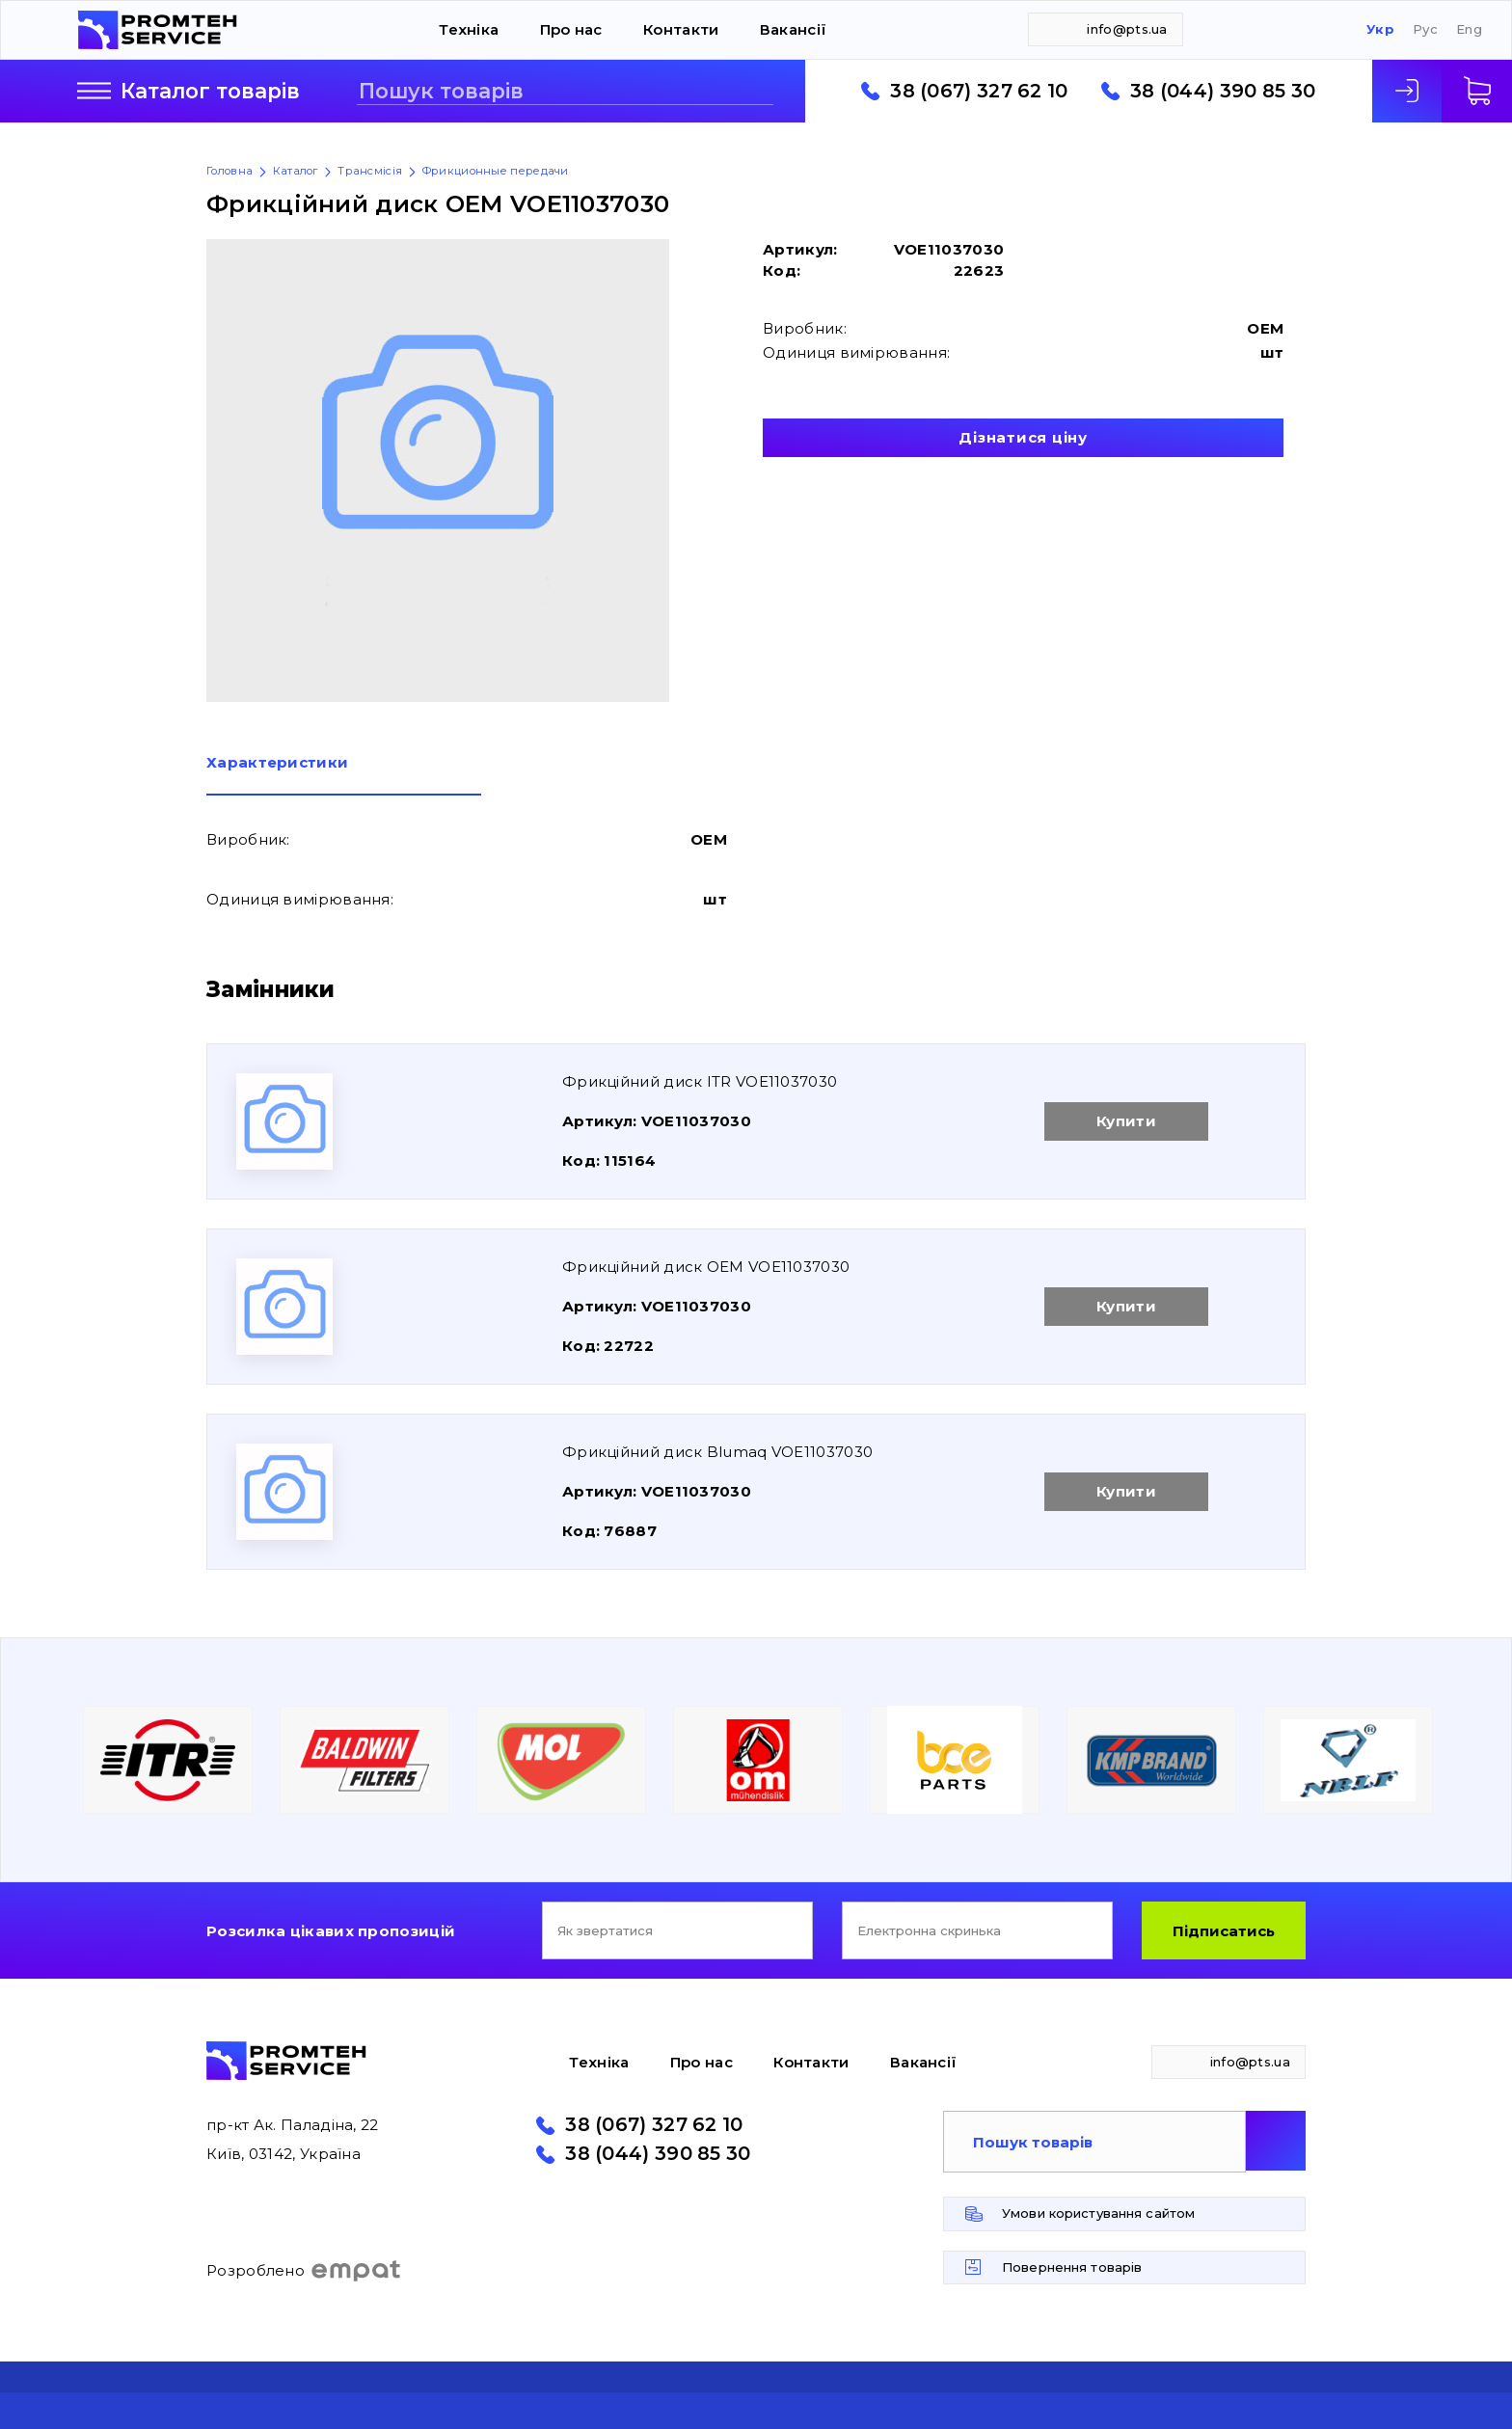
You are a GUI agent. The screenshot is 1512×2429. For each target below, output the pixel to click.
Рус (1425, 29)
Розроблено (304, 2270)
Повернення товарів (1072, 2267)
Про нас (571, 29)
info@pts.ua (1127, 29)
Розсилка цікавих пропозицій (330, 1931)
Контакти (680, 29)
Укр (1380, 29)
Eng (1469, 29)
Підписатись (1224, 1931)
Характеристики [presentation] (277, 763)
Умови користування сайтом (1098, 2213)
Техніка (469, 29)
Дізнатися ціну (1023, 437)
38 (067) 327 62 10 (978, 91)
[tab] (343, 775)
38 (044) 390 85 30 (1222, 91)
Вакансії (793, 29)
